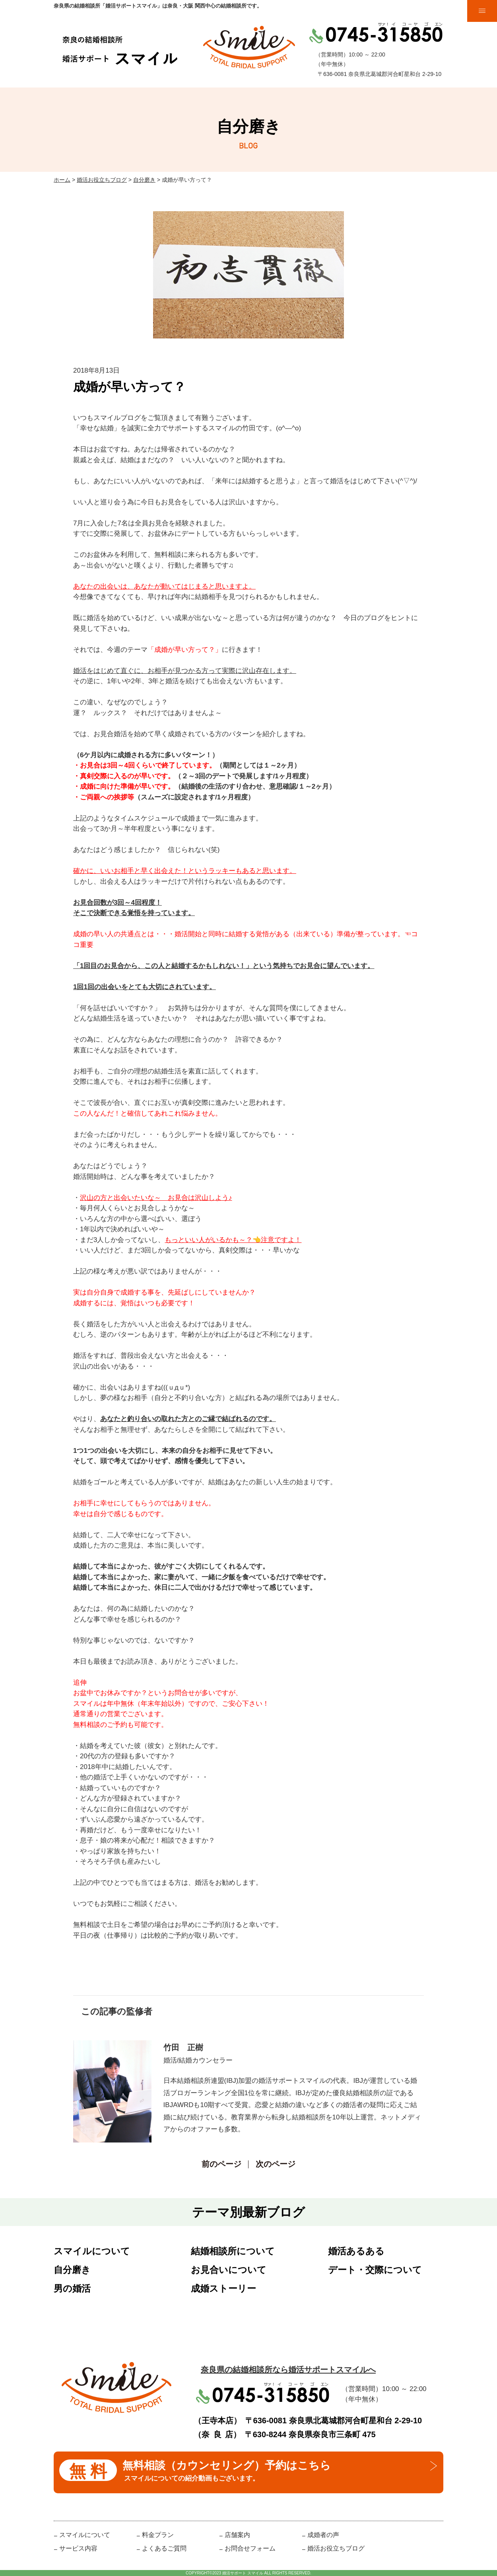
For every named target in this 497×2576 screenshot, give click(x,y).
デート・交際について (375, 2270)
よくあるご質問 (164, 2548)
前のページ (221, 2164)
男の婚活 (72, 2288)
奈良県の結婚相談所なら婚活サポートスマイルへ (288, 2369)
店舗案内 (237, 2534)
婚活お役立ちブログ (102, 180)
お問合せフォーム (250, 2548)
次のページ (275, 2164)
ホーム (62, 180)
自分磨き (144, 180)
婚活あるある (356, 2251)
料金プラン (158, 2534)
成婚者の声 (323, 2534)
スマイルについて (92, 2251)
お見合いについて (228, 2270)
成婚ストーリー (223, 2288)
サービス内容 (78, 2548)
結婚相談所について (233, 2251)
